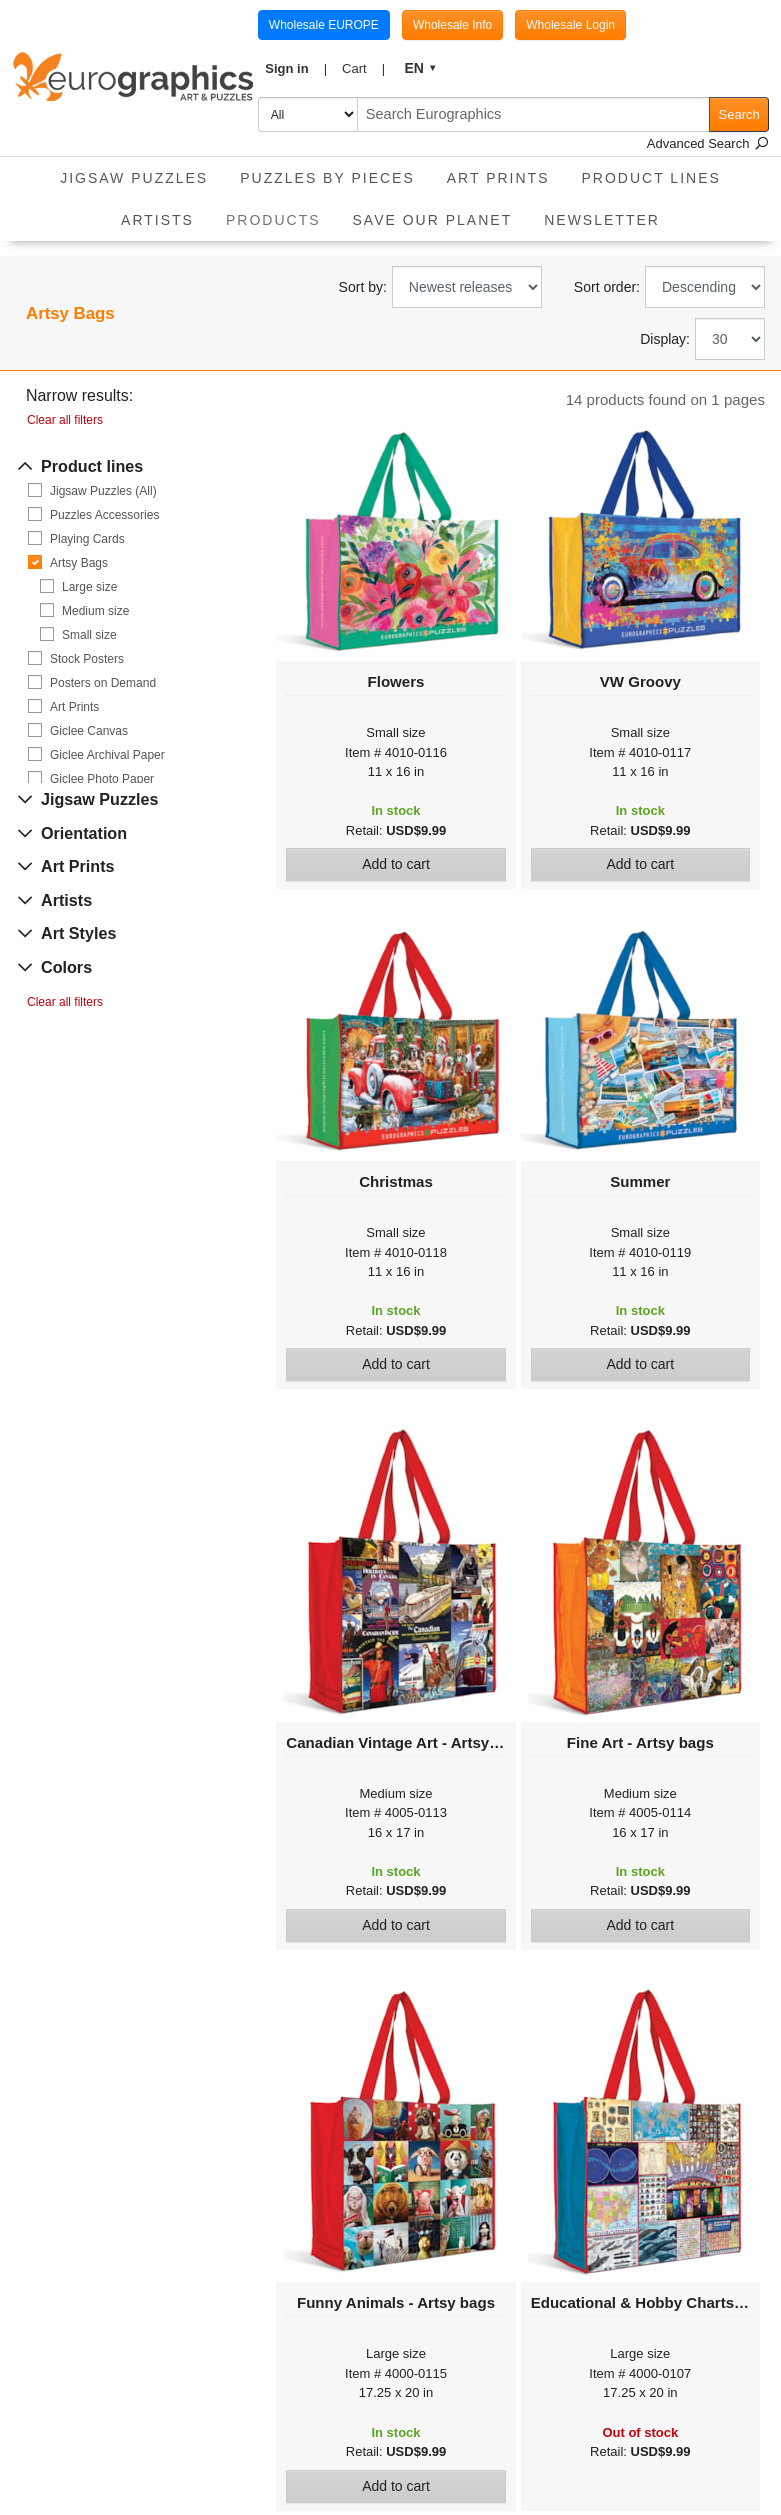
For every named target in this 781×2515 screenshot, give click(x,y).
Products (281, 213)
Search (739, 114)
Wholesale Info (452, 25)
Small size (89, 635)
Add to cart (396, 864)
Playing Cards (87, 539)
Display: (665, 339)
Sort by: (363, 287)
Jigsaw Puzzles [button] (134, 178)
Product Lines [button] (651, 178)
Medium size (95, 611)
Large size (89, 587)
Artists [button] (157, 220)
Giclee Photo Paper (102, 779)
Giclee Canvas (89, 731)
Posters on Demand (103, 683)
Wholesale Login (570, 25)
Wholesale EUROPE (324, 25)
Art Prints (74, 707)
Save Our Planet (433, 220)
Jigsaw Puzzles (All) (103, 491)
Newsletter (602, 220)
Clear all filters (65, 420)
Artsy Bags (79, 563)
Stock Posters (87, 659)
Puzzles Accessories (104, 515)
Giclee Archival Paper (107, 755)
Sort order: (607, 287)
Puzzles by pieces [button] (327, 178)
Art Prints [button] (498, 178)
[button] (296, 69)
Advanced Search (708, 143)
